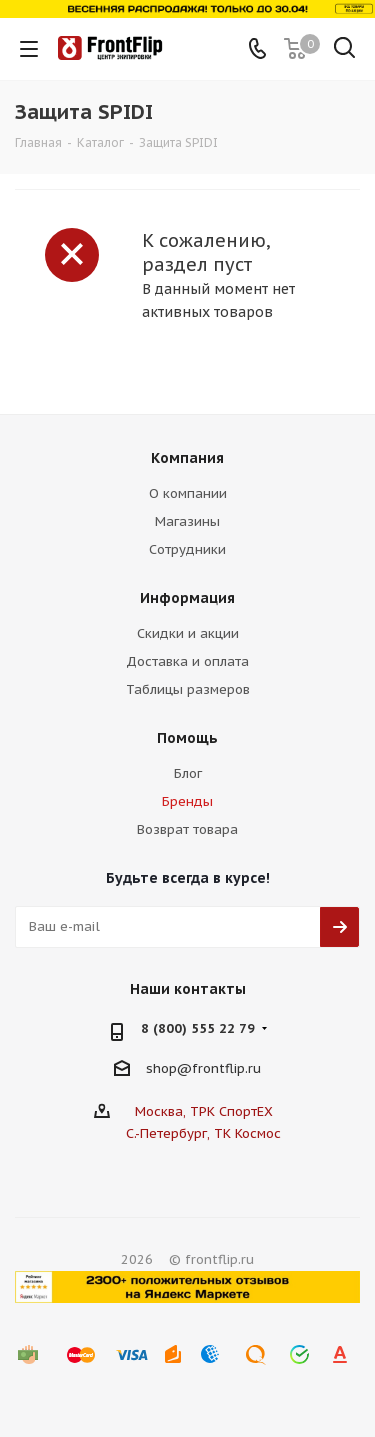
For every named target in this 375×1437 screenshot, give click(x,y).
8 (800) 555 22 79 (198, 1028)
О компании (188, 493)
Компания (187, 458)
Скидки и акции (188, 633)
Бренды (187, 801)
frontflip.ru (226, 1067)
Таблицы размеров (188, 689)
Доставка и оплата (187, 661)
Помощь (187, 738)
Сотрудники (187, 549)
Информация (187, 598)
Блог (188, 773)
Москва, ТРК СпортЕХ (204, 1111)
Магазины (187, 521)
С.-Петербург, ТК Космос (203, 1133)
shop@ (169, 1067)
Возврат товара (187, 829)
